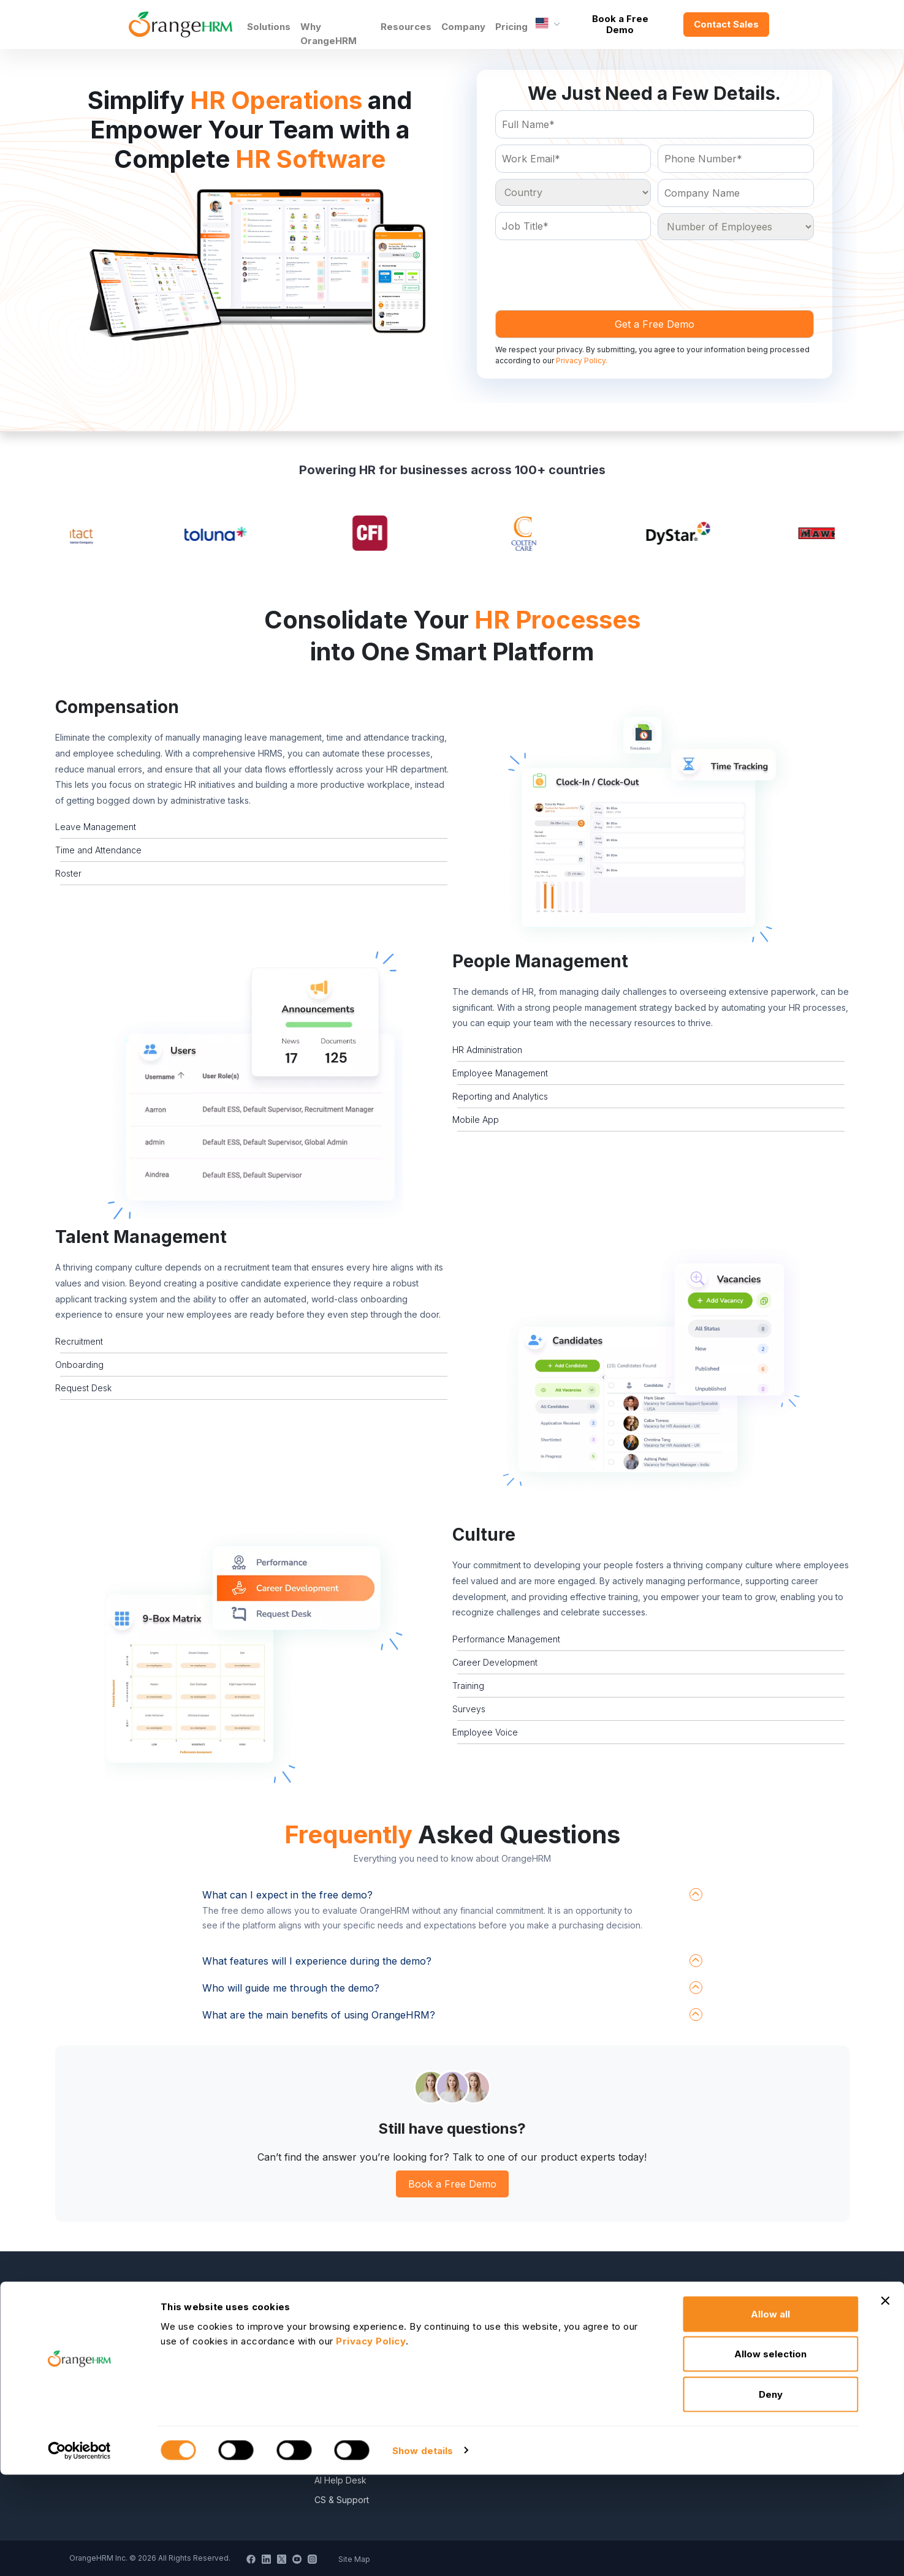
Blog (512, 2323)
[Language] (548, 24)
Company (463, 26)
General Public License (739, 2343)
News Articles (341, 2382)
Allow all (770, 2415)
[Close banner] (885, 2402)
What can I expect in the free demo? (287, 1895)
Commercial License (733, 2362)
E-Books (520, 2303)
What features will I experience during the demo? (316, 1961)
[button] (650, 824)
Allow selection (770, 2455)
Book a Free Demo (620, 24)
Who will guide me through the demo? (290, 1988)
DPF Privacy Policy (731, 2382)
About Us (332, 2303)
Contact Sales (726, 24)
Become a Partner (350, 2323)
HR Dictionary (530, 2343)
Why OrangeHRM (328, 34)
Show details (422, 2552)
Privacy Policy (721, 2303)
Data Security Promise (547, 2382)
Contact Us (336, 2343)
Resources (406, 26)
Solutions (269, 26)
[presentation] (588, 270)
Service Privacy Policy (738, 2323)
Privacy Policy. (581, 360)
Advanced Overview (544, 2362)
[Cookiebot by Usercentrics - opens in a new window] (79, 2552)
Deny (771, 2495)
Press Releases (345, 2362)
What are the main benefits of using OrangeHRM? (318, 2015)
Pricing (511, 26)
